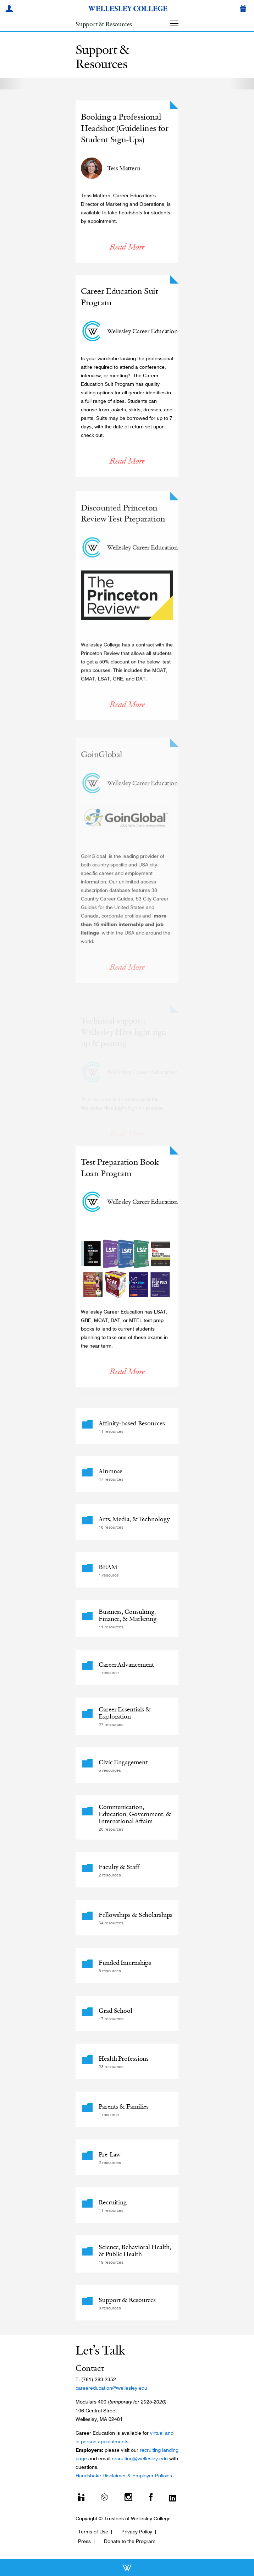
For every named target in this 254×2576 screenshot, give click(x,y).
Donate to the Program (129, 2541)
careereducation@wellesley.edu (111, 2388)
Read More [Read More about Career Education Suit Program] (127, 462)
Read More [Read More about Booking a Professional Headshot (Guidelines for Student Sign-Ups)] (127, 252)
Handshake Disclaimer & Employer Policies (124, 2475)
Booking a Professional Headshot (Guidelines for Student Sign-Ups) (124, 133)
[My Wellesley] (10, 10)
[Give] (244, 10)
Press (84, 2541)
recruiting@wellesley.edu (140, 2458)
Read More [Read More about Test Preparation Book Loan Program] (127, 1377)
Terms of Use (93, 2531)
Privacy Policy (136, 2531)
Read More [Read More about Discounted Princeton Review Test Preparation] (127, 717)
